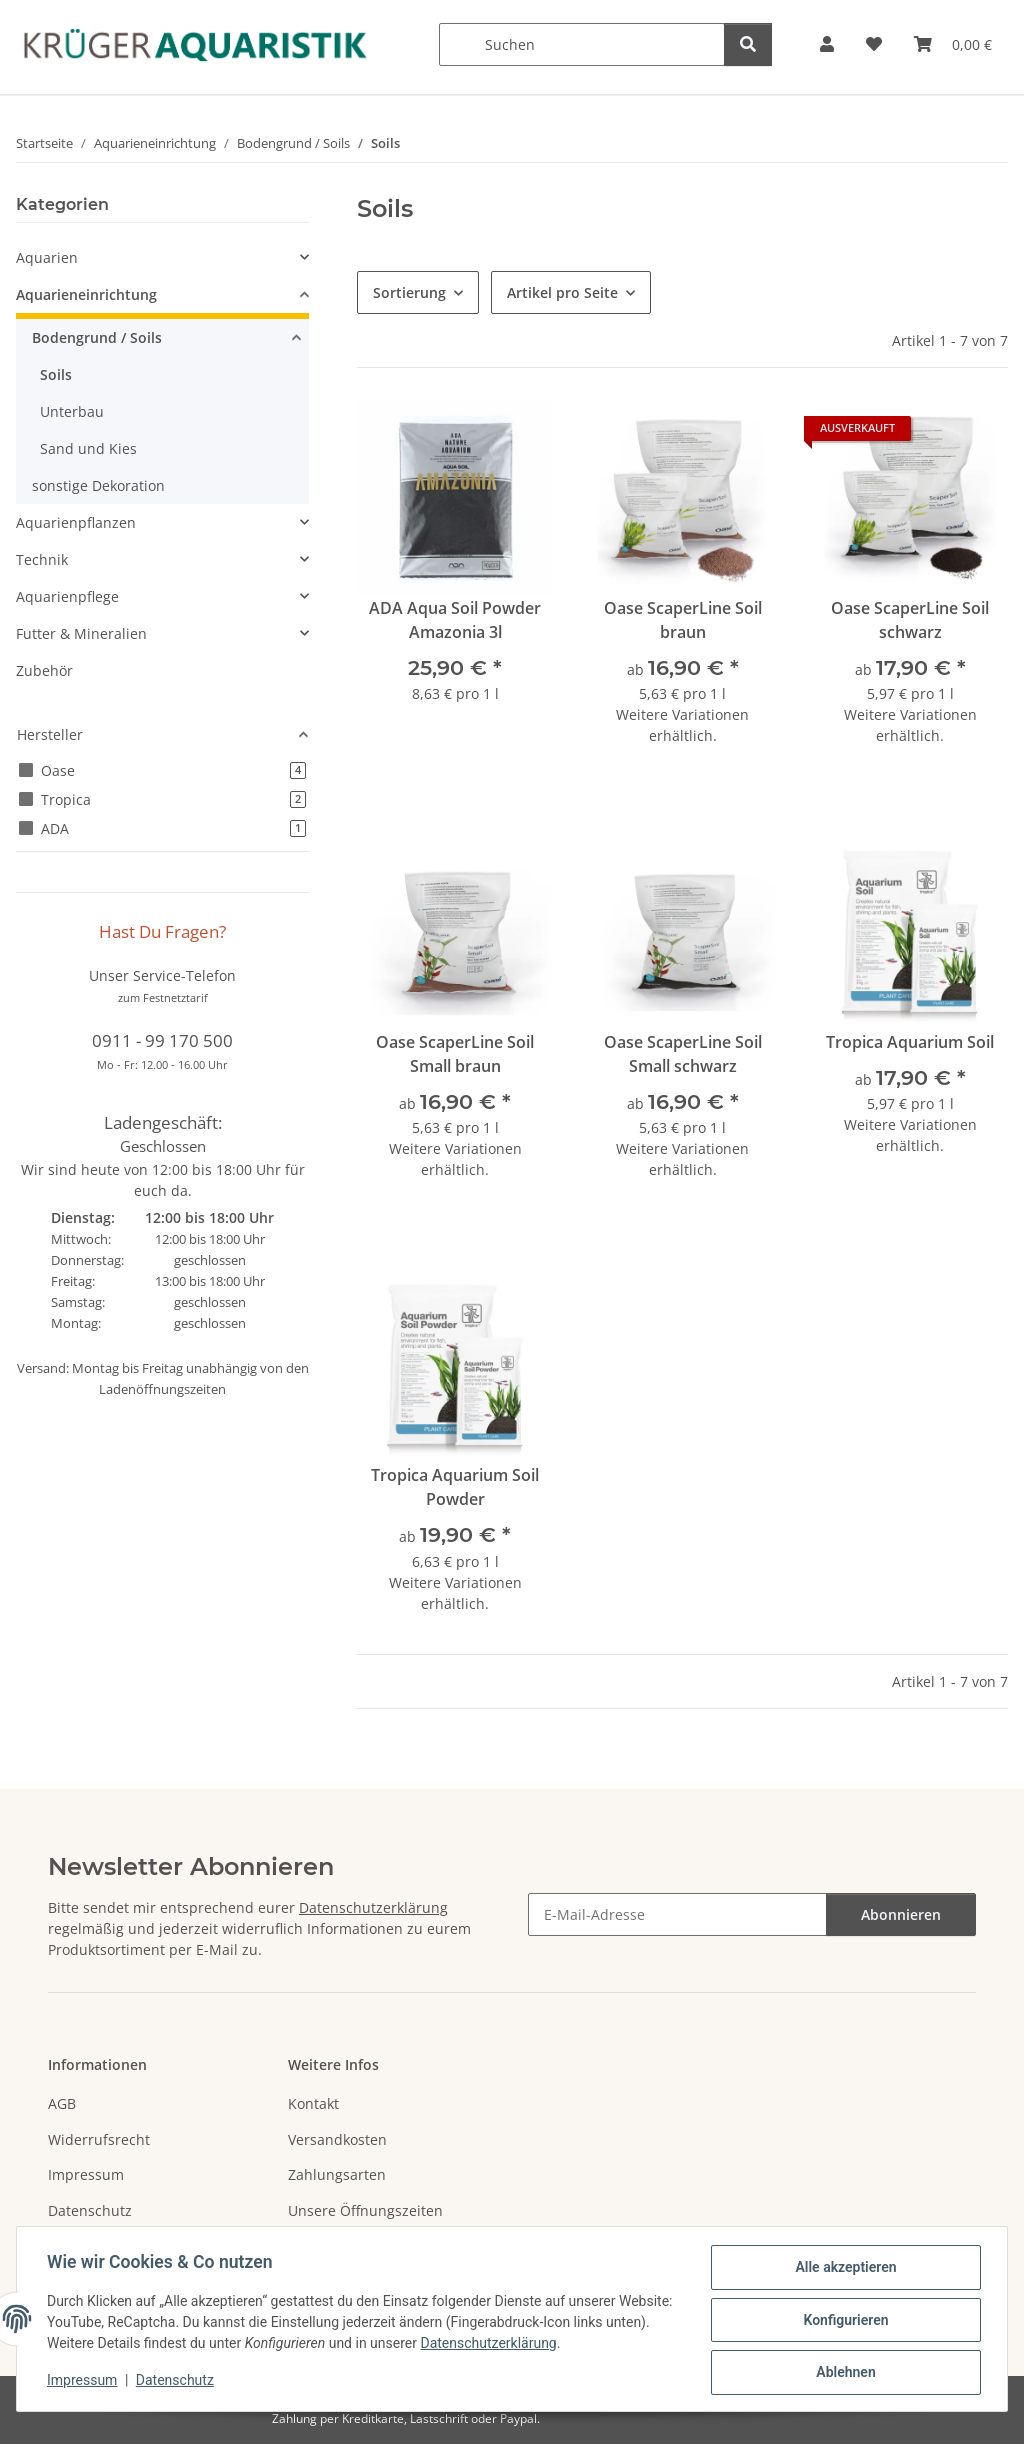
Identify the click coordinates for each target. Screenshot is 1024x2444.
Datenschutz (177, 2382)
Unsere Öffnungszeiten (365, 2210)
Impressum (84, 2382)
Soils (56, 374)
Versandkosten (337, 2139)
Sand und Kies (88, 448)
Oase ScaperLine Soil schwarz (910, 620)
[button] (827, 44)
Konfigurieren (843, 2321)
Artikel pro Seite (562, 292)
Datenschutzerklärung (538, 2345)
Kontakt (313, 2103)
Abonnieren (901, 1914)
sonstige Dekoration (98, 485)
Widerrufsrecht (99, 2139)
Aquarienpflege (67, 596)
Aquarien (47, 257)
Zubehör (44, 670)
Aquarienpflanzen (76, 522)
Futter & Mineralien (81, 633)
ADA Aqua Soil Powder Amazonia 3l (455, 620)
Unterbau (72, 411)
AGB (62, 2103)
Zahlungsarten (337, 2174)
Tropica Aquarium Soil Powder (455, 1487)
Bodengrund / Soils (97, 337)
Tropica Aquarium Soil (910, 1042)
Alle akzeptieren (843, 2269)
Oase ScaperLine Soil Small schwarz (683, 1054)
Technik (42, 559)
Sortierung (409, 292)
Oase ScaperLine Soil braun (683, 620)
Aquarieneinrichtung (86, 294)
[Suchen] (582, 44)
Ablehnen (843, 2373)
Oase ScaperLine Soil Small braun (455, 1054)
